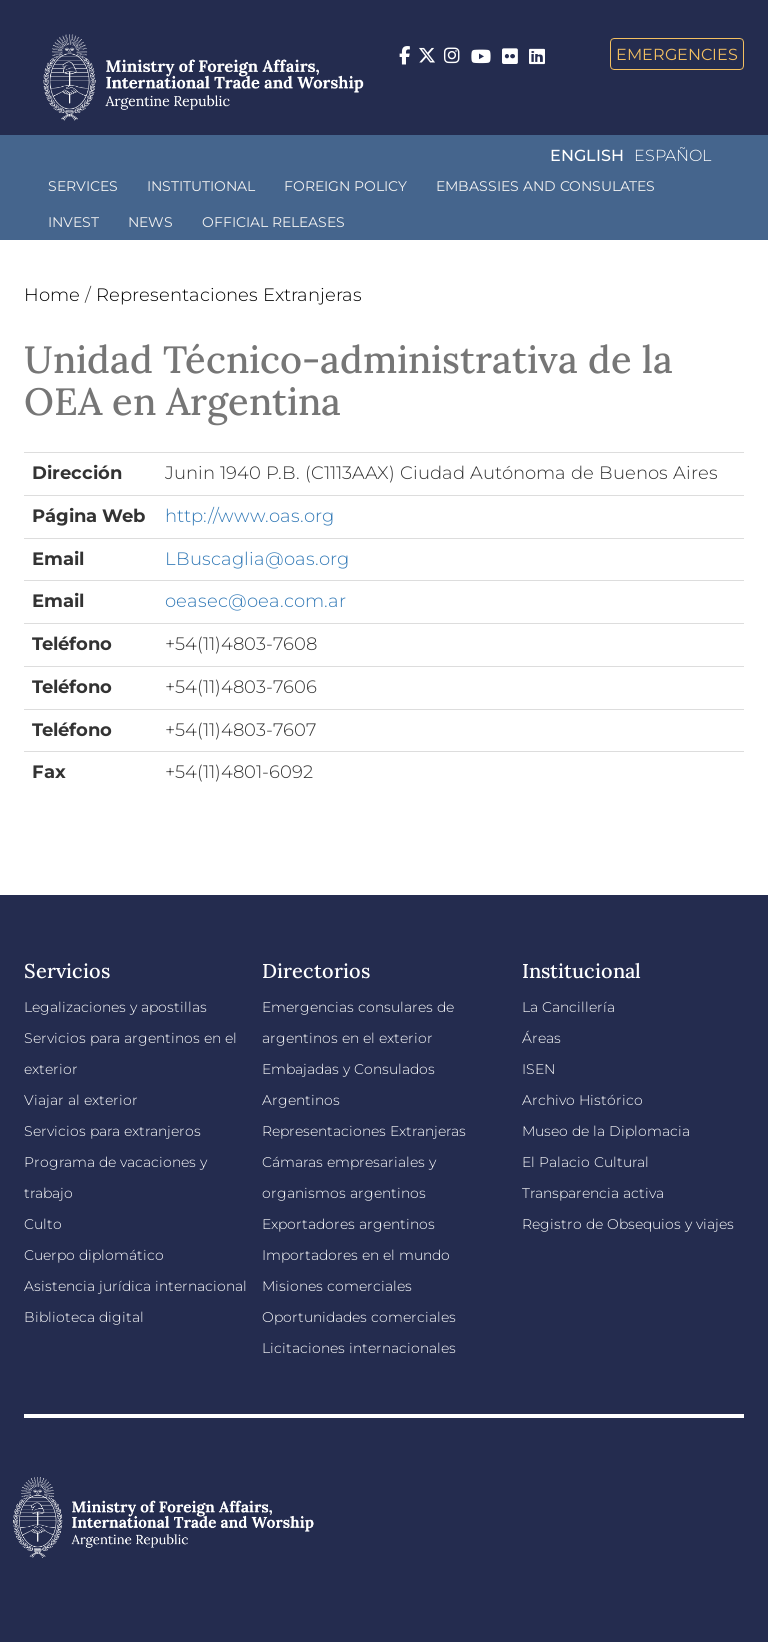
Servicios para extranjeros (112, 1131)
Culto (43, 1224)
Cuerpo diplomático (94, 1255)
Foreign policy (345, 186)
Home (52, 295)
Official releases (273, 222)
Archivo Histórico (582, 1100)
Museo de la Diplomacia (606, 1131)
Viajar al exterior (81, 1100)
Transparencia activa (593, 1193)
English (587, 155)
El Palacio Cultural (585, 1162)
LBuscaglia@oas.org (257, 559)
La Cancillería (568, 1007)
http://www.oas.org (249, 516)
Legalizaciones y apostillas (115, 1007)
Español (672, 155)
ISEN (538, 1069)
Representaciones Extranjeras (229, 295)
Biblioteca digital (84, 1317)
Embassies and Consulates (545, 186)
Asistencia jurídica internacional (135, 1286)
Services (83, 186)
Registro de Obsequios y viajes (628, 1224)
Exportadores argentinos (348, 1224)
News (150, 222)
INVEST (73, 222)
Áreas (541, 1038)
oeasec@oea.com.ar (255, 601)
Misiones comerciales (337, 1286)
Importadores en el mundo (356, 1255)
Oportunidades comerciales (359, 1317)
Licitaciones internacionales (359, 1348)
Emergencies (677, 54)
